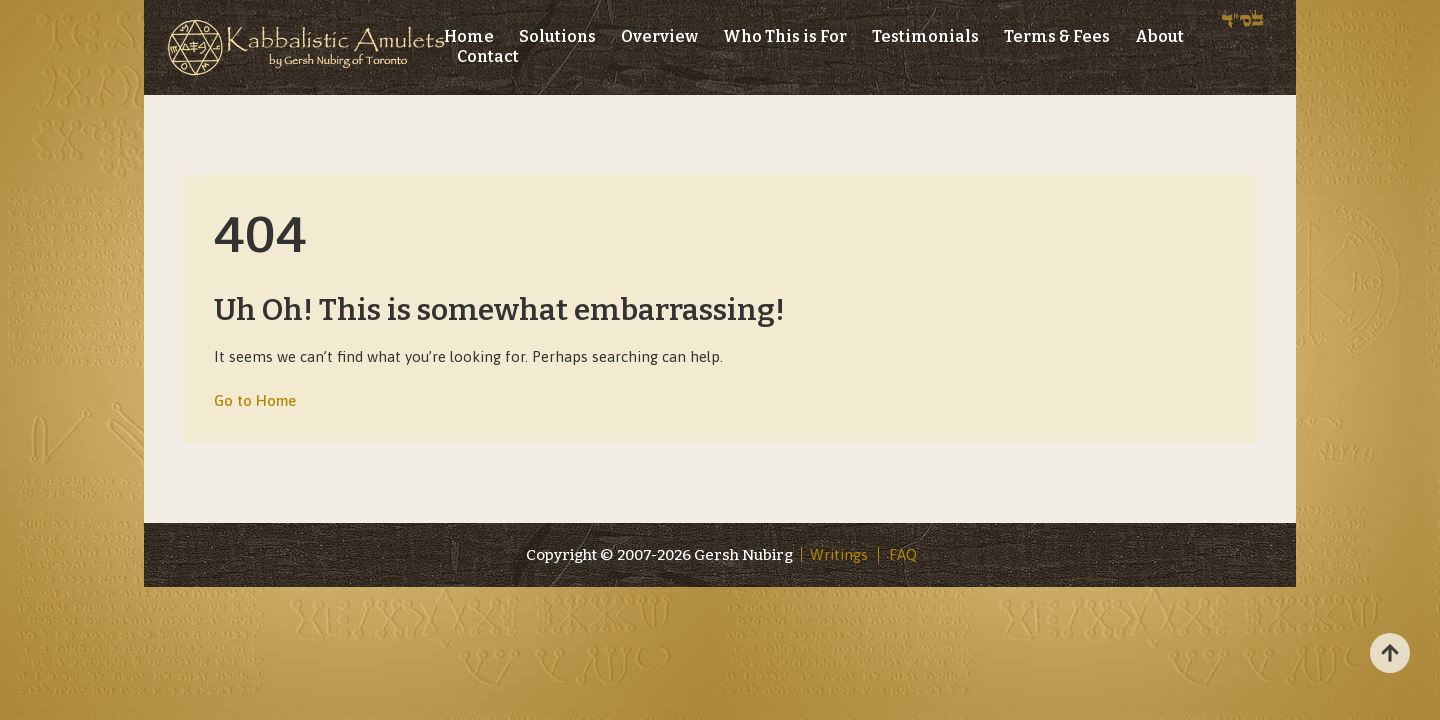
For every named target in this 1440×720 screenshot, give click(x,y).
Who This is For (785, 36)
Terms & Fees (1057, 36)
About (1159, 36)
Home (469, 36)
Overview (659, 36)
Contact (487, 56)
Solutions (557, 36)
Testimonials (925, 36)
